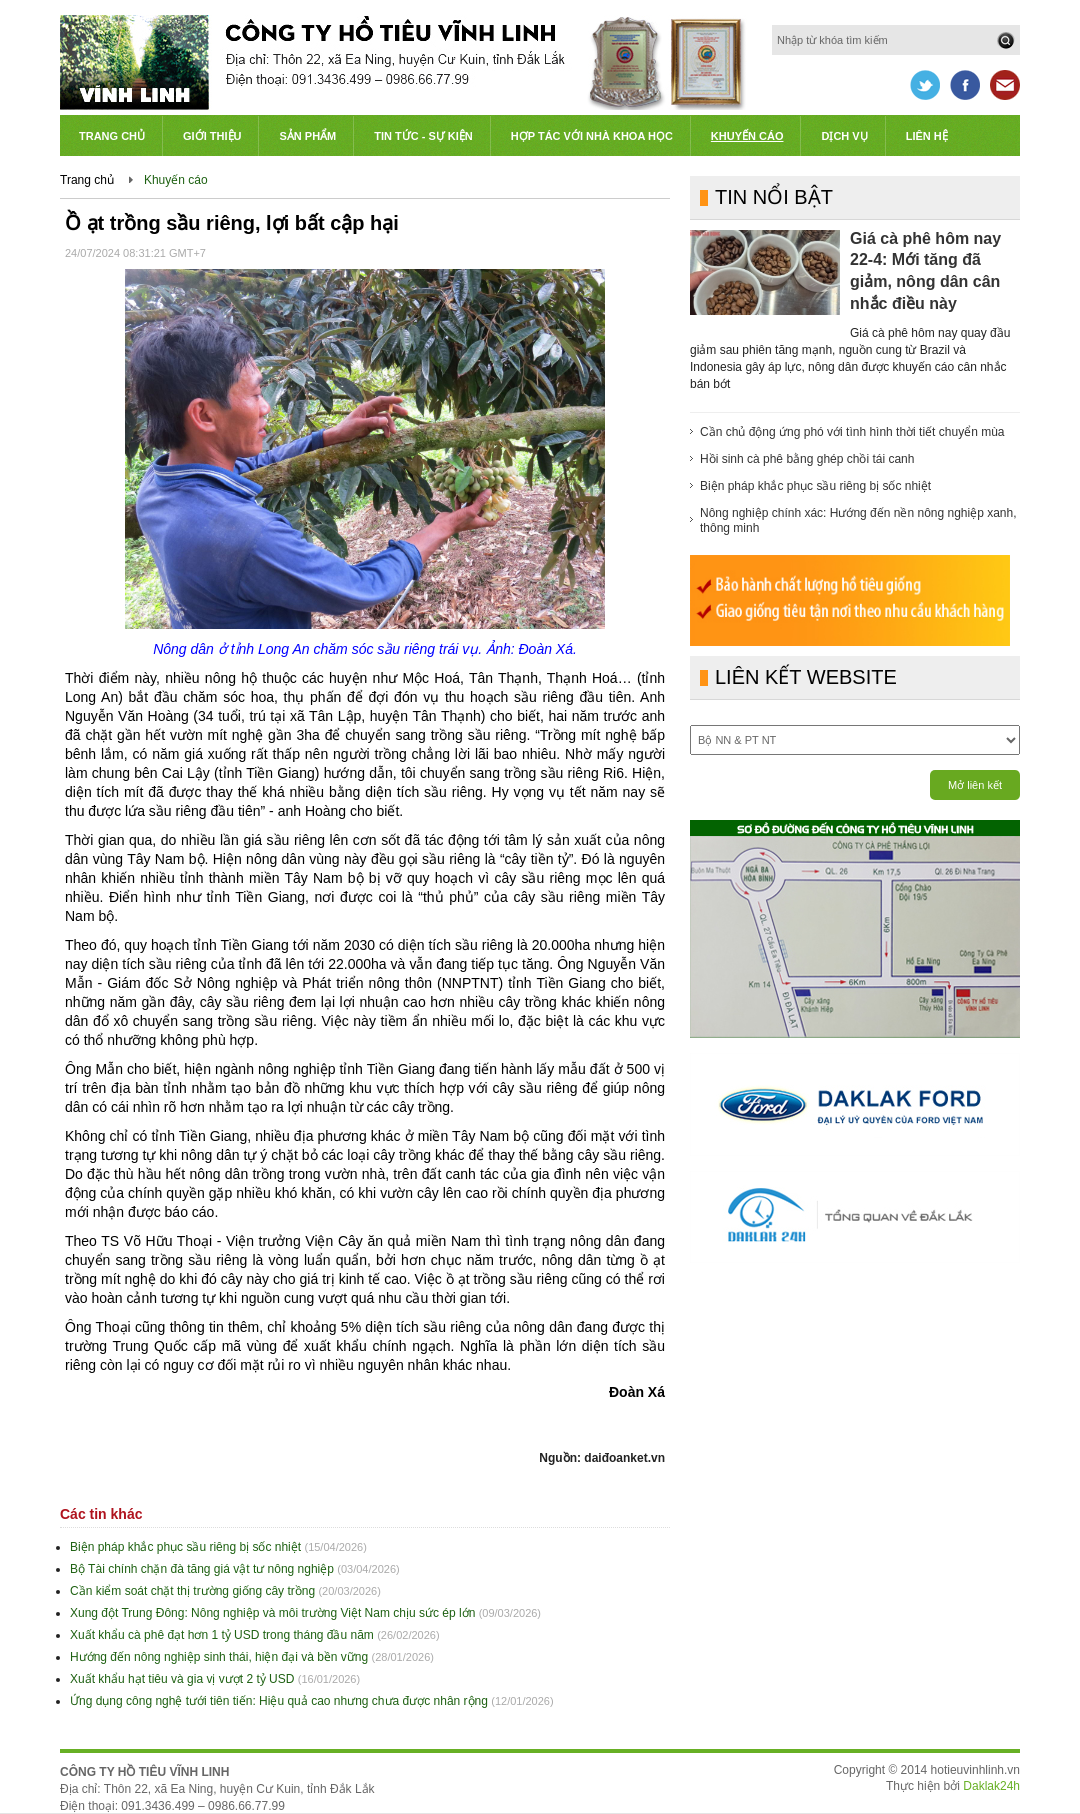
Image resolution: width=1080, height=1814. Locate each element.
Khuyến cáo (747, 136)
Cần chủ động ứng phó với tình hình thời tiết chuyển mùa (852, 432)
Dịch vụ (844, 136)
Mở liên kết (975, 785)
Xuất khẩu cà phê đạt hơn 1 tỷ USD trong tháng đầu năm (222, 1635)
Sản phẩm (307, 136)
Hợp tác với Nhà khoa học (592, 136)
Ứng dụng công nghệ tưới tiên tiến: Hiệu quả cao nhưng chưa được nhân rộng (279, 1701)
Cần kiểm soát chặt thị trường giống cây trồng (192, 1591)
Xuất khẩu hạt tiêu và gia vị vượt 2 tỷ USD (182, 1679)
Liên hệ (927, 136)
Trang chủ (112, 136)
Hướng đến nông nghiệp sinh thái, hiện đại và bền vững (219, 1657)
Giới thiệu (212, 136)
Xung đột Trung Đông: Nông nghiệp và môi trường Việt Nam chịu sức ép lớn (272, 1613)
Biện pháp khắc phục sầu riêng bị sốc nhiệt (185, 1547)
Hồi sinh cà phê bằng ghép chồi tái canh (807, 459)
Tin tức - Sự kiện (423, 136)
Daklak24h (991, 1786)
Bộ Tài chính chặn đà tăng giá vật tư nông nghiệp (202, 1569)
